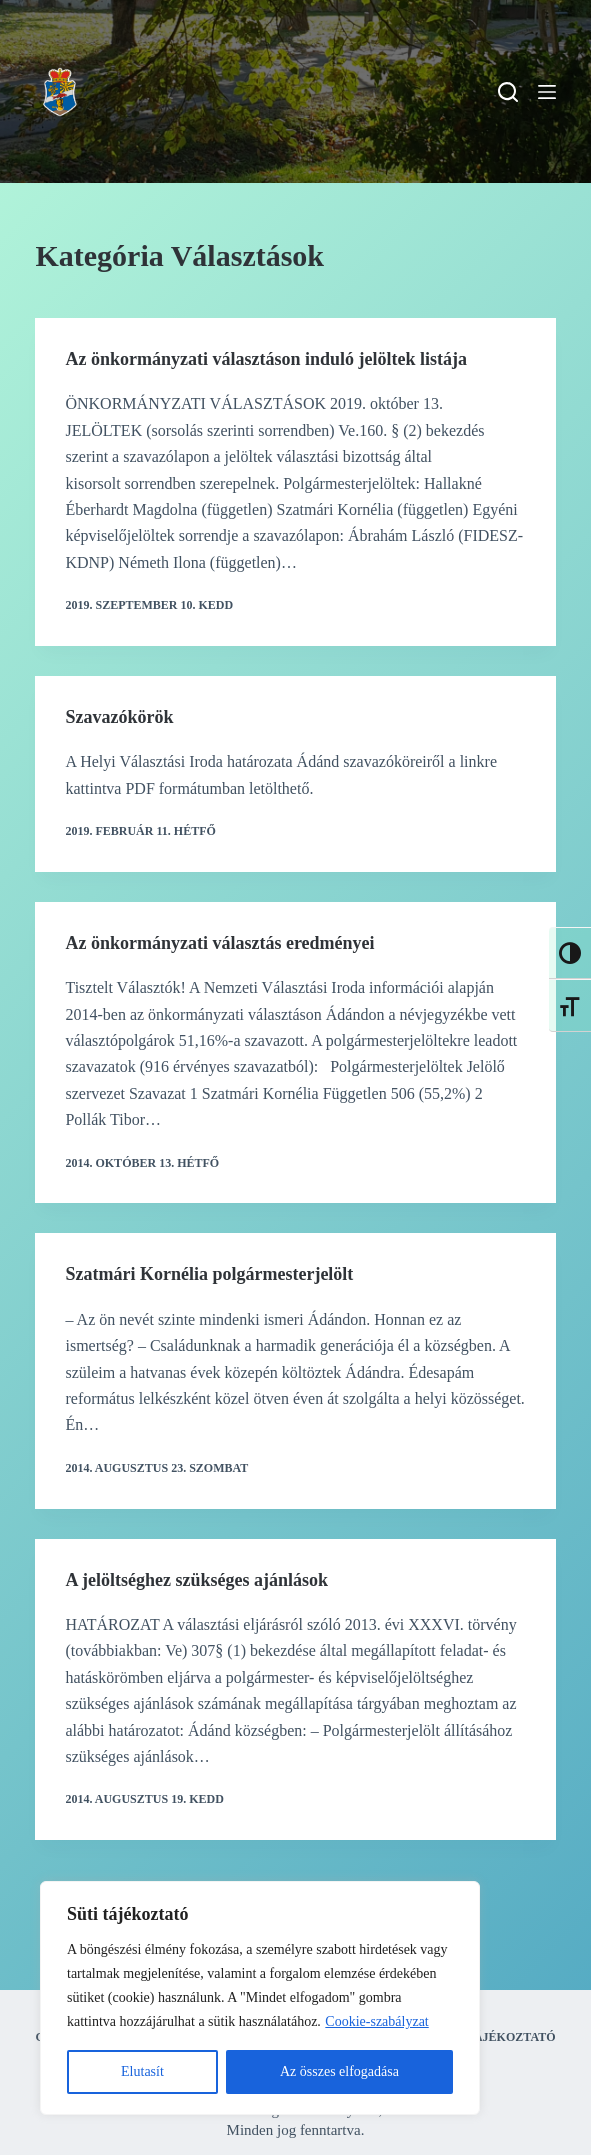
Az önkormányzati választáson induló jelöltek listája (266, 359)
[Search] (508, 92)
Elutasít (142, 2071)
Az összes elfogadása (339, 2071)
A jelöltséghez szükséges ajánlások (196, 1580)
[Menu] (547, 92)
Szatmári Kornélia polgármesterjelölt (209, 1274)
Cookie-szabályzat (376, 2021)
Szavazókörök (119, 717)
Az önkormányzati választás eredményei (219, 943)
